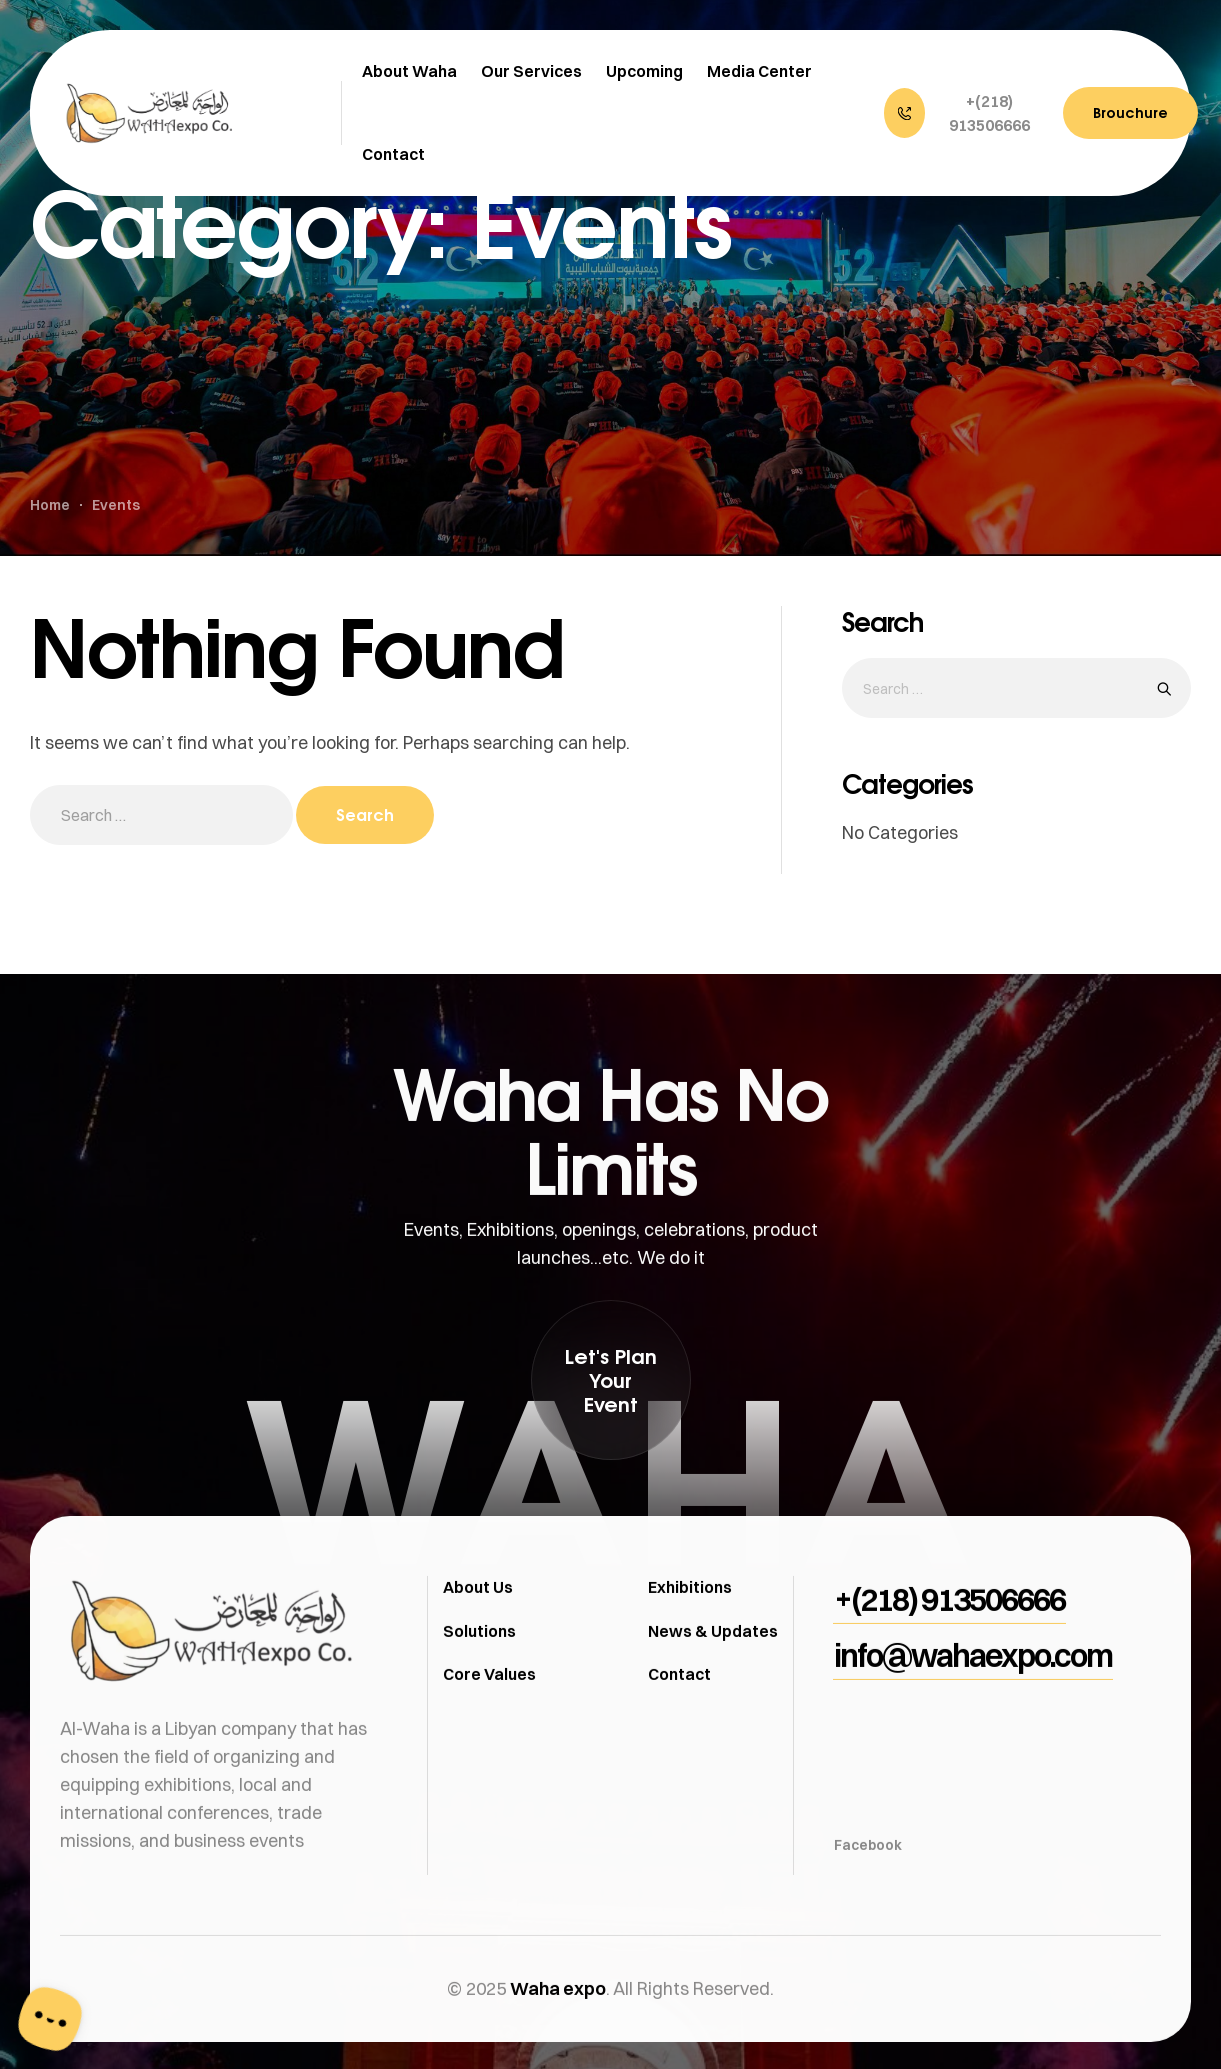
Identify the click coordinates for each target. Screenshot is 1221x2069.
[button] (963, 113)
